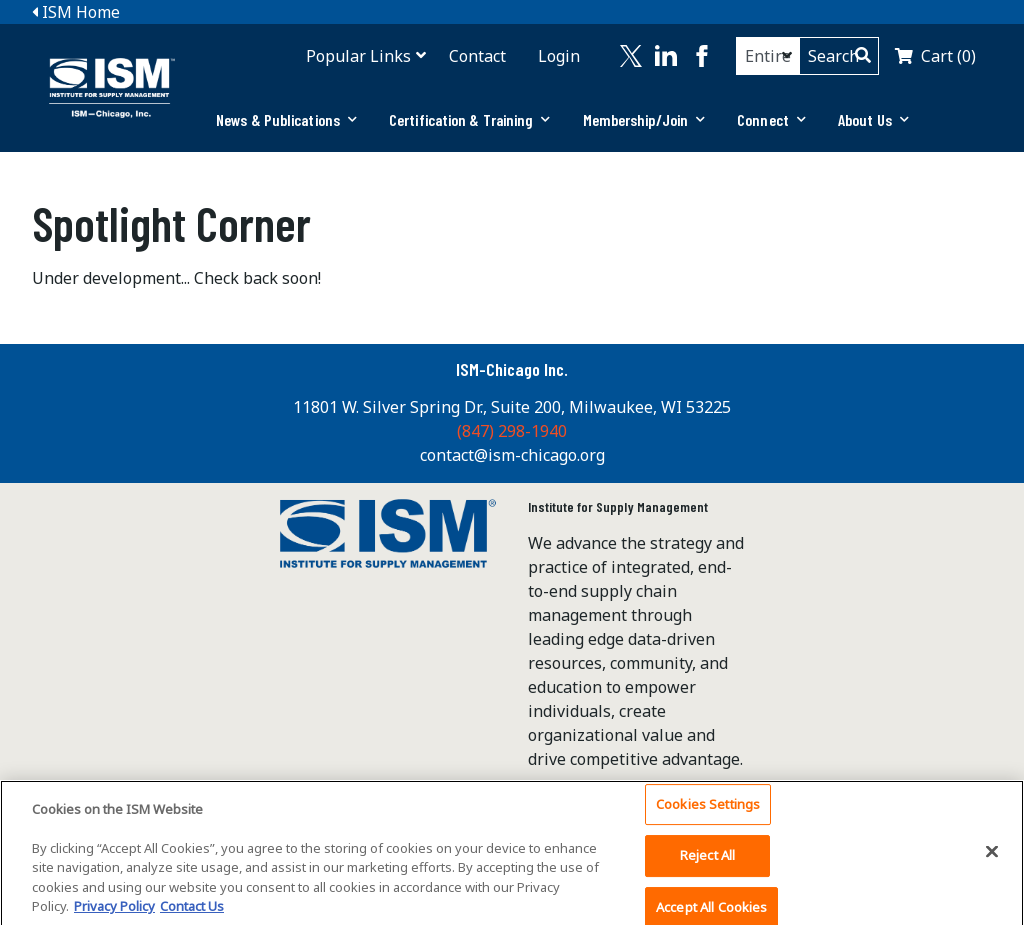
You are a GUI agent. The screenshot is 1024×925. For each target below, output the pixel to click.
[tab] (286, 120)
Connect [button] (771, 119)
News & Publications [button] (286, 119)
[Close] (992, 857)
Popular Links (358, 56)
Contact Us (192, 913)
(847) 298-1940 (512, 431)
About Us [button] (873, 119)
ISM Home (76, 12)
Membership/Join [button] (644, 119)
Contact (477, 56)
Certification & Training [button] (470, 119)
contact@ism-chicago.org (512, 455)
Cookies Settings (708, 810)
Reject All (707, 861)
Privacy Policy (114, 913)
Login (559, 56)
